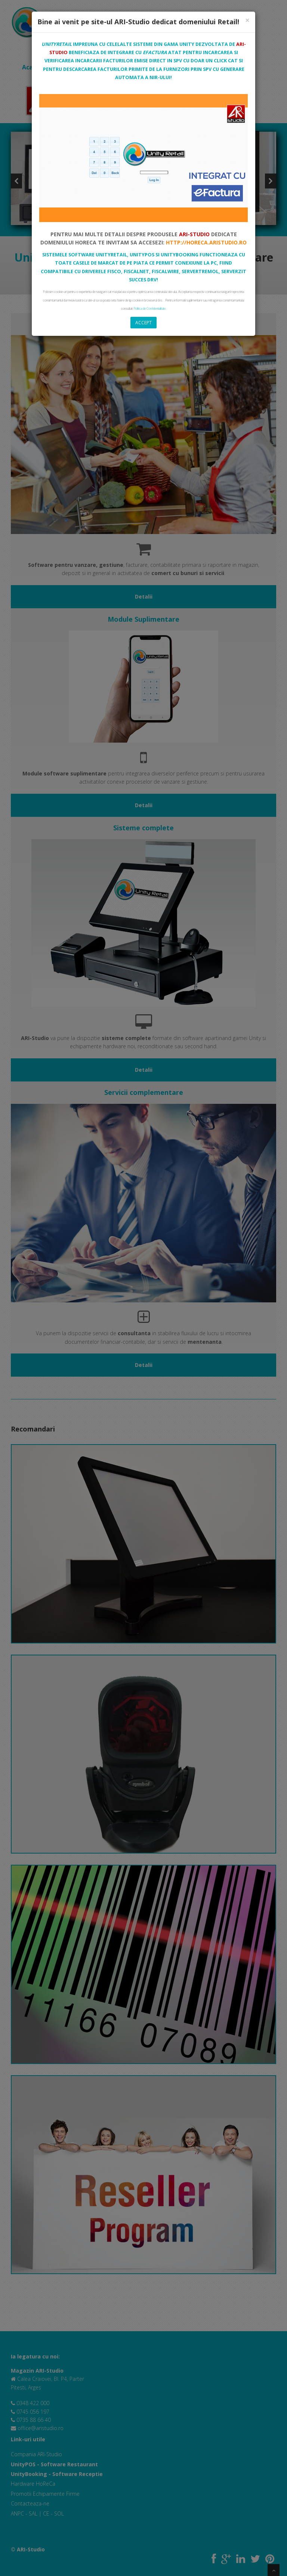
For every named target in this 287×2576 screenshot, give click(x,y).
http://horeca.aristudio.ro (206, 242)
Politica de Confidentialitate (149, 308)
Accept (143, 322)
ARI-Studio (194, 234)
